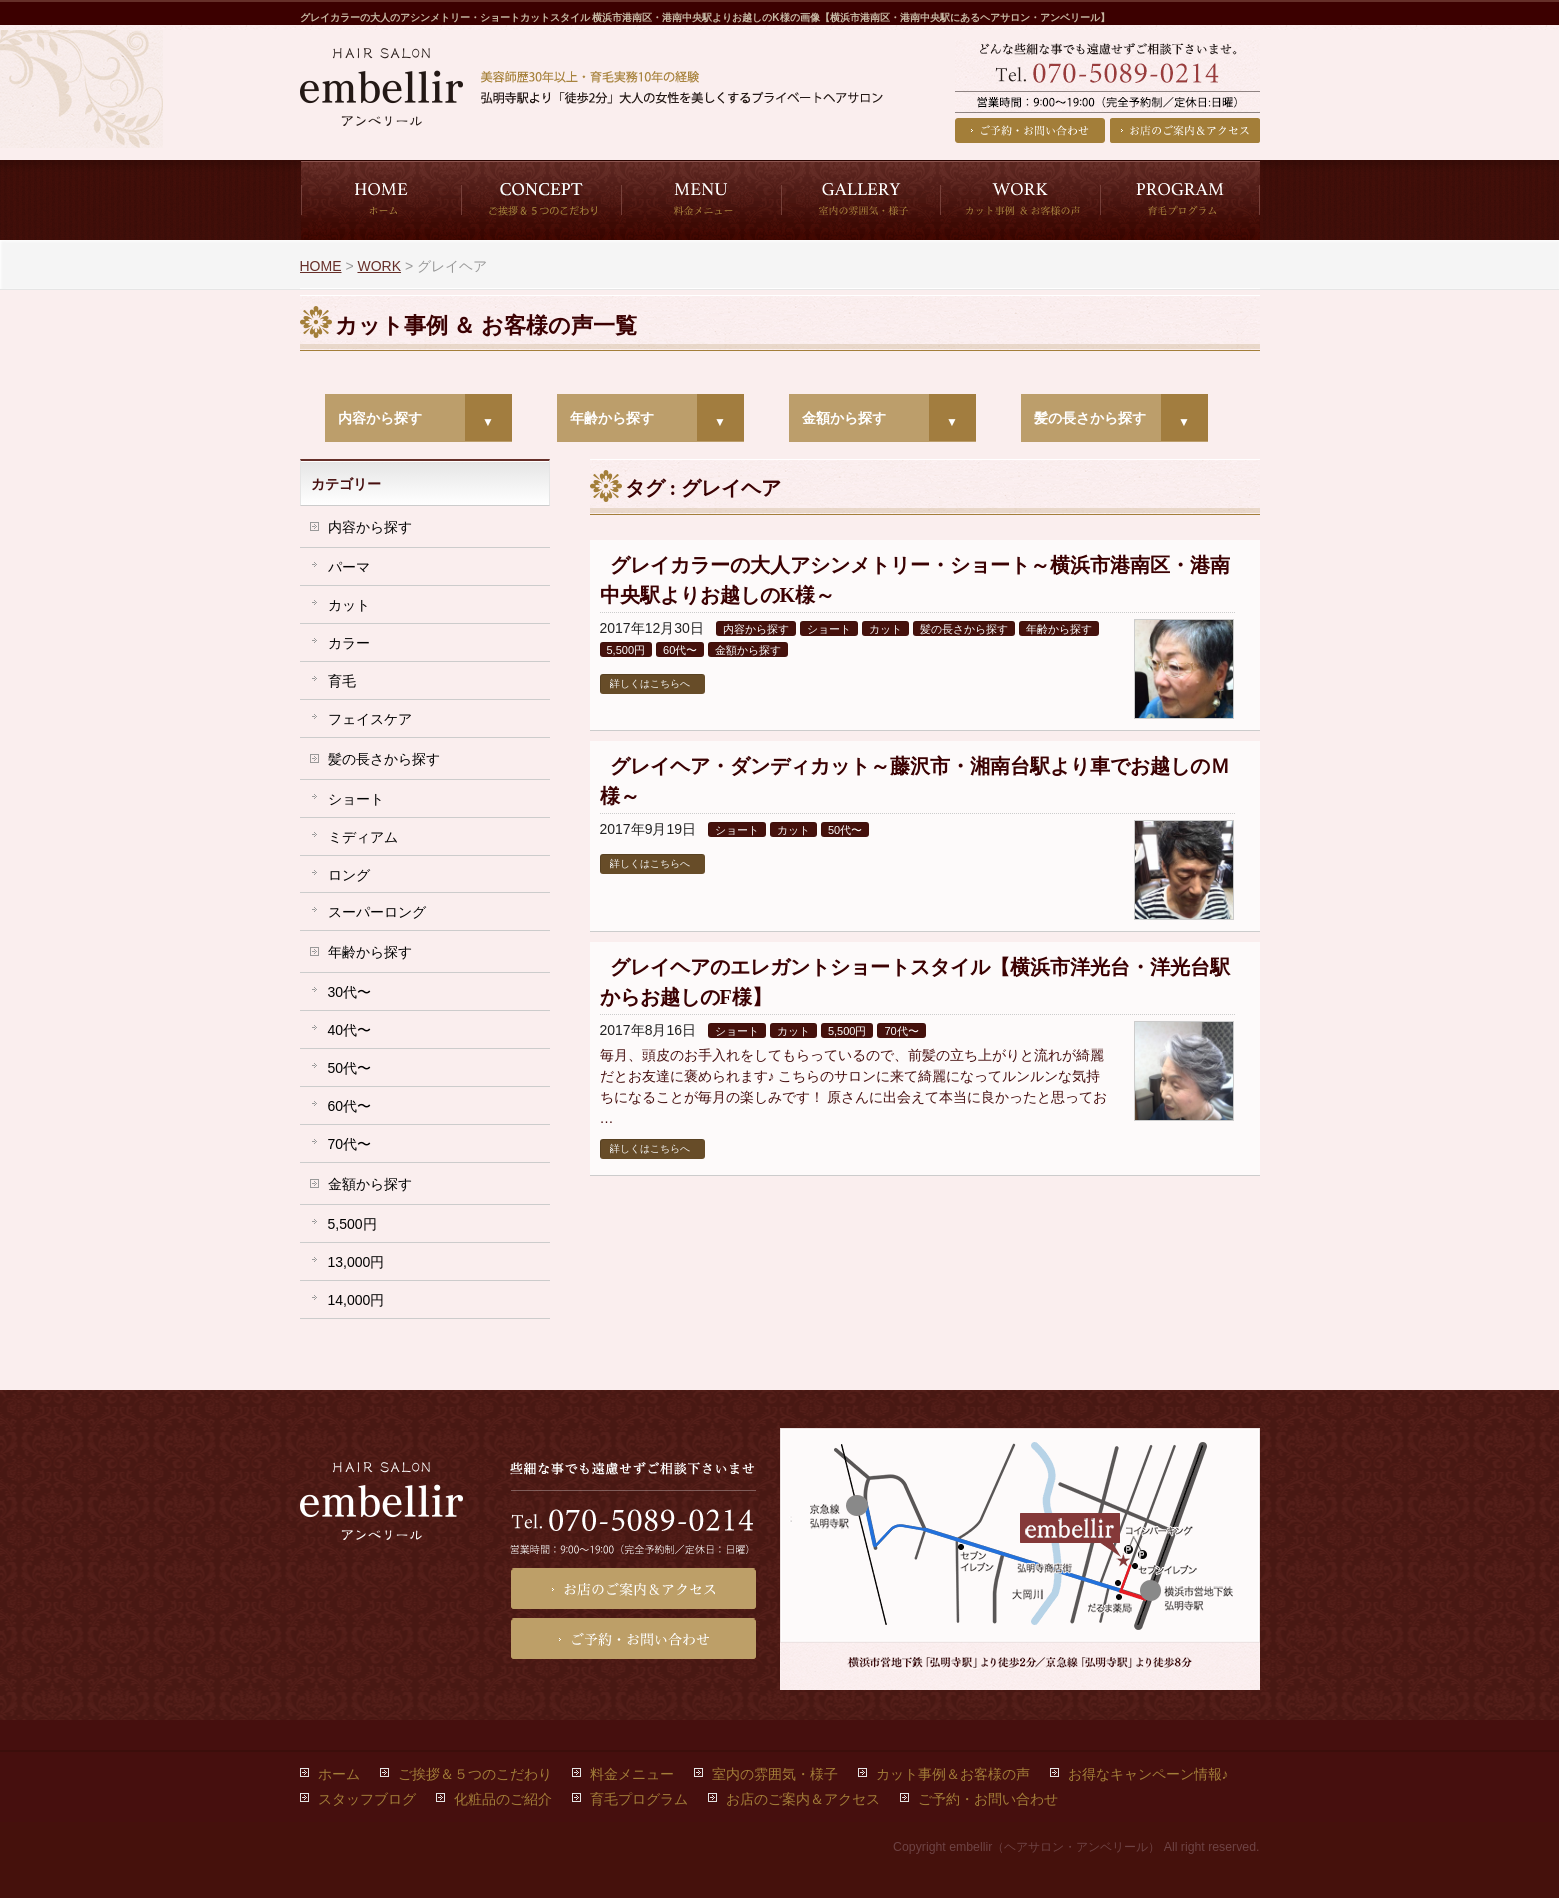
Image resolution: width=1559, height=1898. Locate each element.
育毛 (342, 681)
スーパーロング (377, 912)
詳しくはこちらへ (650, 683)
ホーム (339, 1774)
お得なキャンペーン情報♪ (1148, 1774)
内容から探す (380, 418)
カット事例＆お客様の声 (953, 1774)
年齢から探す (612, 418)
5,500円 (626, 650)
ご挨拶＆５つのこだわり (475, 1774)
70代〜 (901, 1031)
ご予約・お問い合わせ (1030, 130)
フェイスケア (370, 719)
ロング (349, 875)
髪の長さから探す (1090, 418)
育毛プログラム (639, 1799)
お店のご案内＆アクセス (1185, 130)
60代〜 (680, 650)
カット (885, 629)
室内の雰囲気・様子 (775, 1774)
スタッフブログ (367, 1799)
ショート (829, 629)
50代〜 (845, 830)
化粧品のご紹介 (503, 1799)
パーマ (349, 567)
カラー (349, 643)
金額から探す (844, 418)
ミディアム (363, 837)
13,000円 (356, 1262)
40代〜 (350, 1030)
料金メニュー (632, 1774)
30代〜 (350, 992)
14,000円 (356, 1300)
